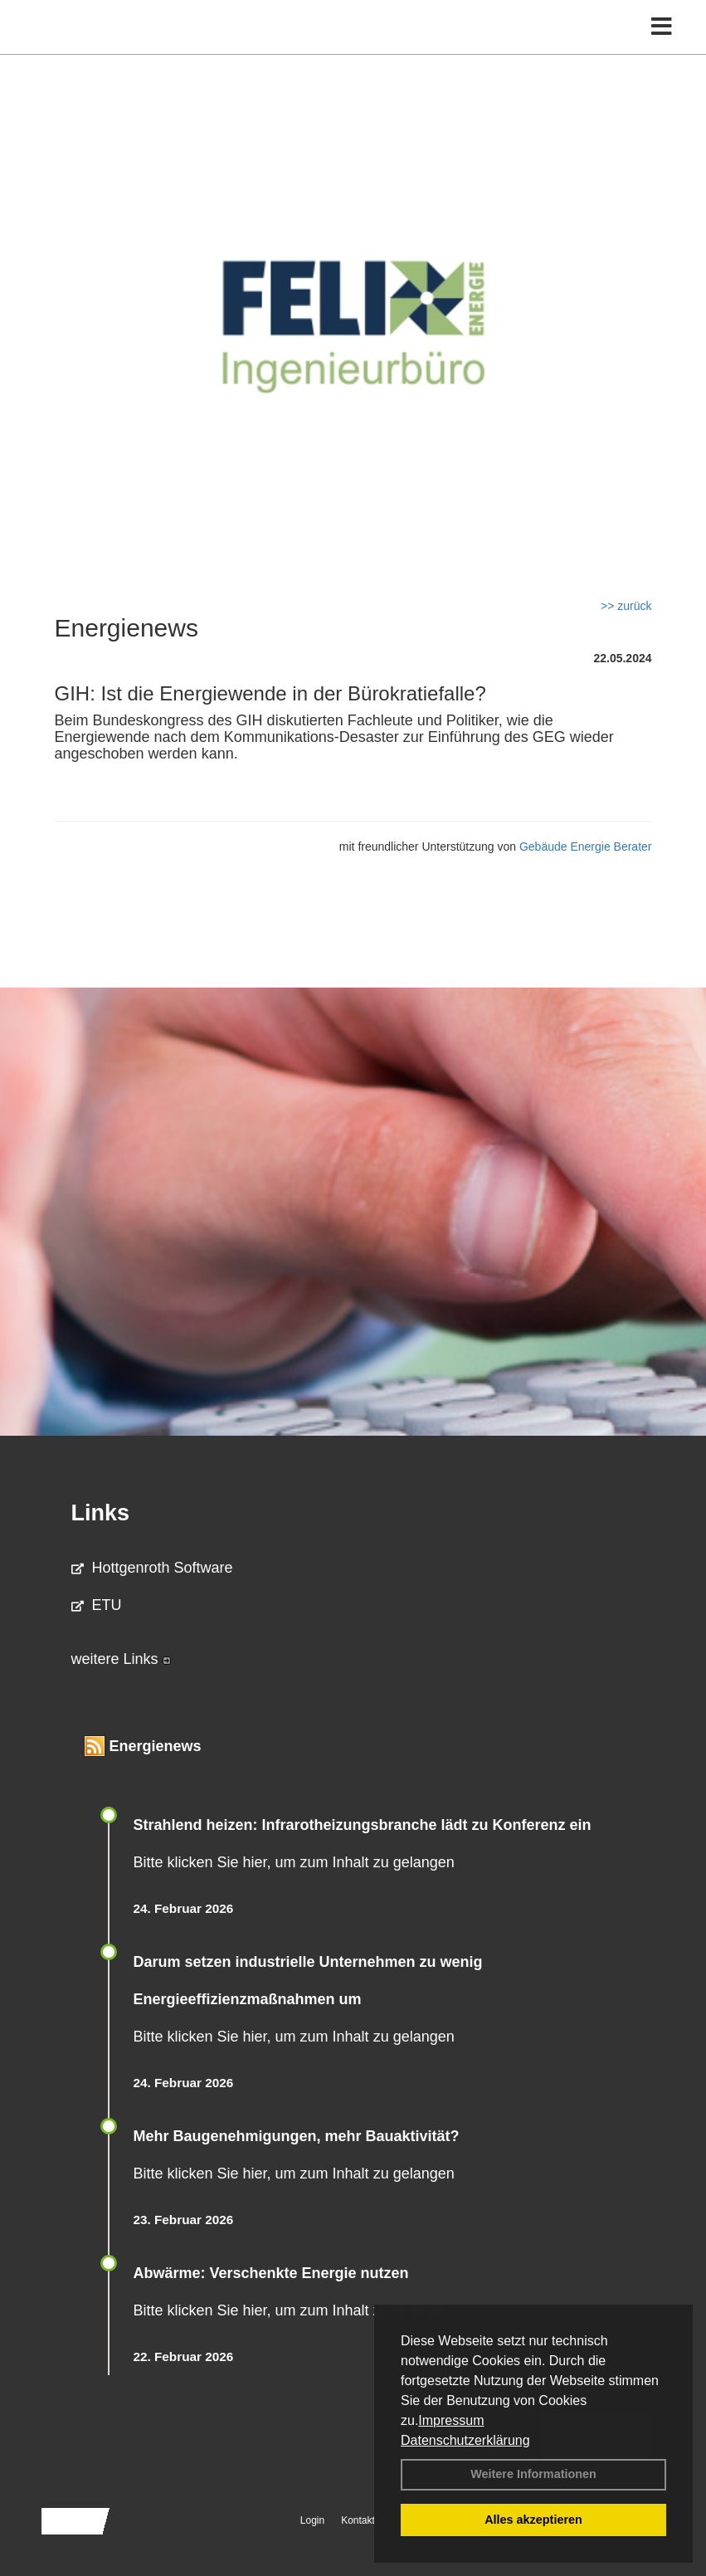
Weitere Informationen (533, 2474)
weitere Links (121, 1659)
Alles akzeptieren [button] (533, 2519)
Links (100, 1512)
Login (312, 2520)
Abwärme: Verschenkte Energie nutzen (271, 2273)
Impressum (451, 2420)
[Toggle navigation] (661, 27)
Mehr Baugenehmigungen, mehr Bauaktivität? (297, 2136)
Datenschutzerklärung (465, 2440)
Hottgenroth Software (152, 1567)
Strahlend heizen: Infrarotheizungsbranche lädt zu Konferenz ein (363, 1825)
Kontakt (358, 2520)
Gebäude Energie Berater (585, 846)
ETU (96, 1605)
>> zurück (626, 605)
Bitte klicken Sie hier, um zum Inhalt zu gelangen (294, 1862)
